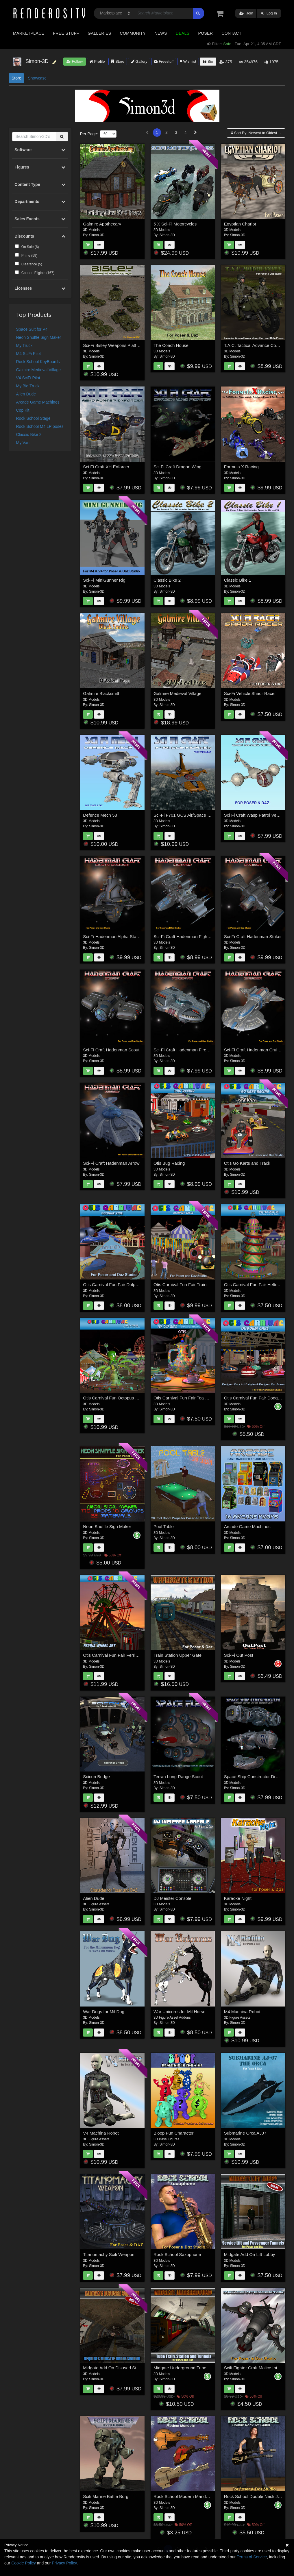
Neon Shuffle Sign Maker (38, 337)
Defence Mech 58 (100, 815)
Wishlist (188, 61)
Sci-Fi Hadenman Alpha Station (113, 936)
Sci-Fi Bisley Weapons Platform (113, 345)
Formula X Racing (241, 466)
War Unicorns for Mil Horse (179, 2011)
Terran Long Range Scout (178, 1776)
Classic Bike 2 (29, 434)
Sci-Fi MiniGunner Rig (104, 580)
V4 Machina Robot (101, 2133)
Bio (208, 61)
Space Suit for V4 (32, 329)
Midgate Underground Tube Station (187, 2367)
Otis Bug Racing (169, 1163)
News (160, 33)
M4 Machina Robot (242, 2011)
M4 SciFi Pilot (28, 353)
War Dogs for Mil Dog (103, 2011)
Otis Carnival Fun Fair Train (180, 1284)
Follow (74, 61)
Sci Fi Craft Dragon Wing (177, 466)
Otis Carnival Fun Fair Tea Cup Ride (188, 1397)
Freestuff (164, 61)
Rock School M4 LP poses (40, 426)
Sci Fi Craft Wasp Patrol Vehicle (254, 815)
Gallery (139, 61)
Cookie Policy (23, 2563)
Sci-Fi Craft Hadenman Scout (111, 1049)
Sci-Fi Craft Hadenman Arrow (111, 1163)
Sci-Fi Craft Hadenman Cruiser (253, 1049)
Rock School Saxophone (177, 2254)
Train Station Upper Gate (177, 1655)
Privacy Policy (64, 2563)
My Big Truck (28, 386)
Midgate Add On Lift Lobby (249, 2254)
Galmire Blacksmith (101, 693)
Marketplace (28, 33)
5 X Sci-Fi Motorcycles (175, 223)
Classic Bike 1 (237, 580)
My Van (22, 442)
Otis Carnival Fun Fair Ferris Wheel (117, 1655)
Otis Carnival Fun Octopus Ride (113, 1397)
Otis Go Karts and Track (247, 1163)
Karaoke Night (238, 1898)
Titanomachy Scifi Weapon (108, 2254)
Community (133, 33)
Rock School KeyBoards (38, 361)
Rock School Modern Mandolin (183, 2496)
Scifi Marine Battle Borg (105, 2496)
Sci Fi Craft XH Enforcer (106, 466)
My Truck (24, 345)
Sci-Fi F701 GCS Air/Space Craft (185, 815)
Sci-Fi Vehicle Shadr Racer (250, 693)
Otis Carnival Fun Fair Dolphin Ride (117, 1284)
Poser (205, 33)
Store (117, 61)
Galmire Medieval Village (38, 369)
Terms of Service (252, 2557)
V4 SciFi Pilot (28, 378)
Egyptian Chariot (240, 223)
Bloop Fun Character (173, 2133)
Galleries (99, 33)
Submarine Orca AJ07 (245, 2133)
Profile (97, 61)
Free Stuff (66, 33)
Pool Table (164, 1526)
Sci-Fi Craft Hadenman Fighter (183, 936)
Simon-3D (96, 235)
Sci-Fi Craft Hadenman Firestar (184, 1049)
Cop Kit (22, 410)
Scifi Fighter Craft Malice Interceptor (258, 2367)
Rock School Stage (33, 418)
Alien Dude (26, 394)
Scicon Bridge (96, 1776)
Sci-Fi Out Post (238, 1655)
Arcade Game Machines (38, 402)
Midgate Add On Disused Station (114, 2367)
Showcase (37, 78)
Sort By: (254, 133)
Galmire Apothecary (102, 223)
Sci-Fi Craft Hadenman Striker (253, 936)
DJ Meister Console (172, 1898)
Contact (231, 33)
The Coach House (171, 345)
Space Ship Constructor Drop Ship (257, 1776)
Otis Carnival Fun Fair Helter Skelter (259, 1284)
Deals (183, 33)
